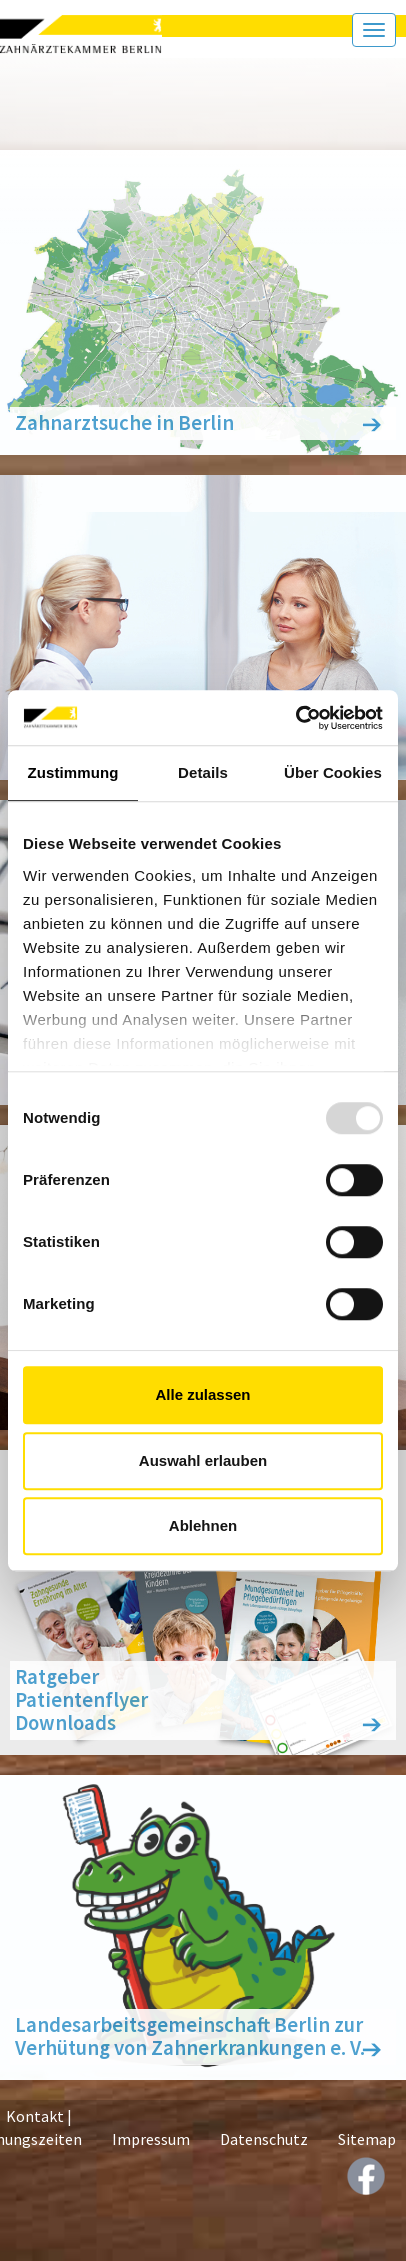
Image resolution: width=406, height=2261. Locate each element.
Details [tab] (203, 772)
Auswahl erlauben (203, 1460)
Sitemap (367, 2139)
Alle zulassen (202, 1394)
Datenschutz (264, 2139)
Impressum (151, 2139)
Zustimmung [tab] (73, 772)
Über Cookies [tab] (333, 772)
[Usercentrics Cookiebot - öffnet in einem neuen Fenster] (295, 718)
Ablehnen (203, 1525)
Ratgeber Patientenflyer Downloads (81, 1700)
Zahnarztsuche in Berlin (124, 423)
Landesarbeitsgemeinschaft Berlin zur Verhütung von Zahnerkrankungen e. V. (190, 2036)
